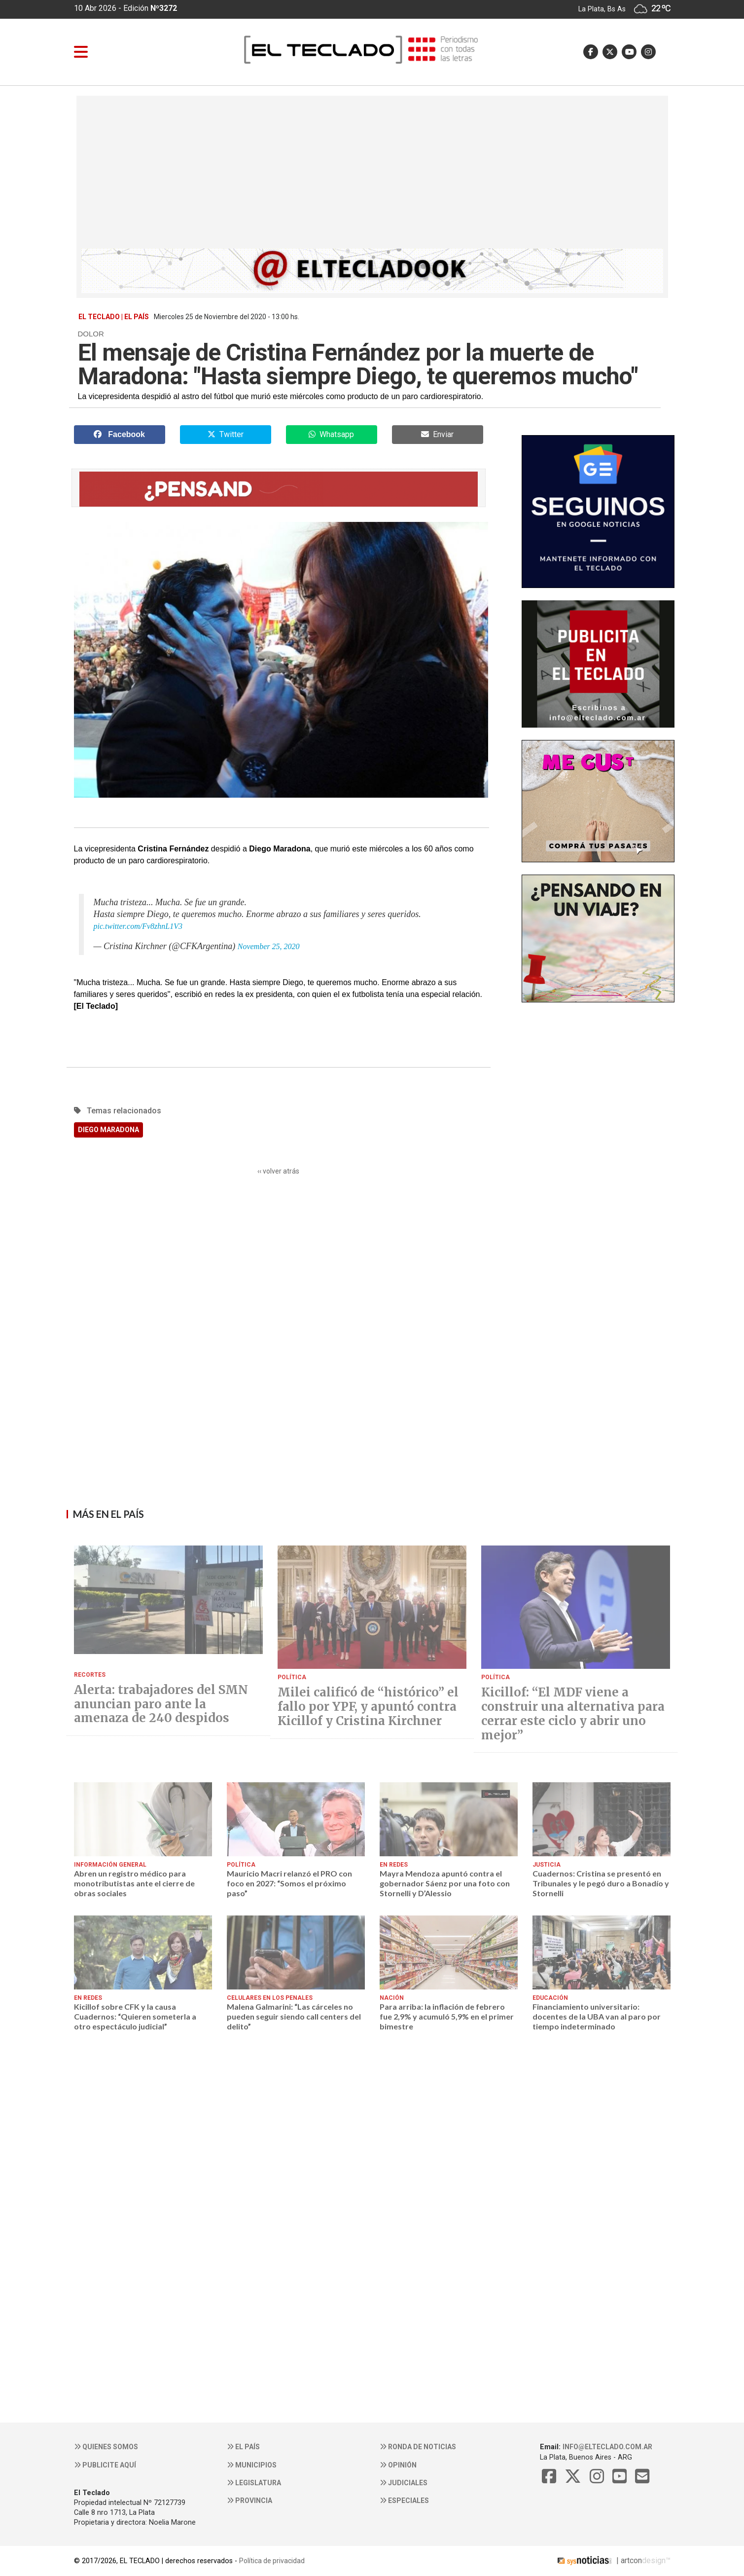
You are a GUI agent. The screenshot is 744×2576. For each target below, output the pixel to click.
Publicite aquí (105, 2465)
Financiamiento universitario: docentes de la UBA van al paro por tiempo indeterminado (596, 2016)
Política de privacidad (272, 2561)
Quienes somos (106, 2447)
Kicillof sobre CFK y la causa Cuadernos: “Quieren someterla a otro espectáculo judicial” (135, 2016)
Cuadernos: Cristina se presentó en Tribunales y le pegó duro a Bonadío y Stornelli (600, 1883)
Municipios (252, 2465)
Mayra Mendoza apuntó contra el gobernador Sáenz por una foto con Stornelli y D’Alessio (445, 1883)
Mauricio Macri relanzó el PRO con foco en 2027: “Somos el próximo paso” (289, 1883)
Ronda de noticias (418, 2447)
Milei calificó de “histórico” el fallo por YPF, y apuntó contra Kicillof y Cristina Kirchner (368, 1707)
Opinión (398, 2465)
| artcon (598, 2560)
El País (243, 2447)
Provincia (249, 2500)
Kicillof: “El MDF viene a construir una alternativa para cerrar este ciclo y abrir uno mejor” (573, 1714)
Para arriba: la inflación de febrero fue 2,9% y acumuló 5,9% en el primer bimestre (447, 2016)
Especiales (404, 2500)
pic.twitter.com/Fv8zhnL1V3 (138, 926)
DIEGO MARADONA (108, 1130)
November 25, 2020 (269, 946)
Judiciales (403, 2483)
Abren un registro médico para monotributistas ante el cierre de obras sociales (134, 1883)
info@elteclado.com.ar (607, 2447)
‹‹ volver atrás (278, 1171)
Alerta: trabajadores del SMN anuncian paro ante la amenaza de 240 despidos (161, 1704)
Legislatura (254, 2483)
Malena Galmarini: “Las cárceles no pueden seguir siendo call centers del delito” (294, 2016)
